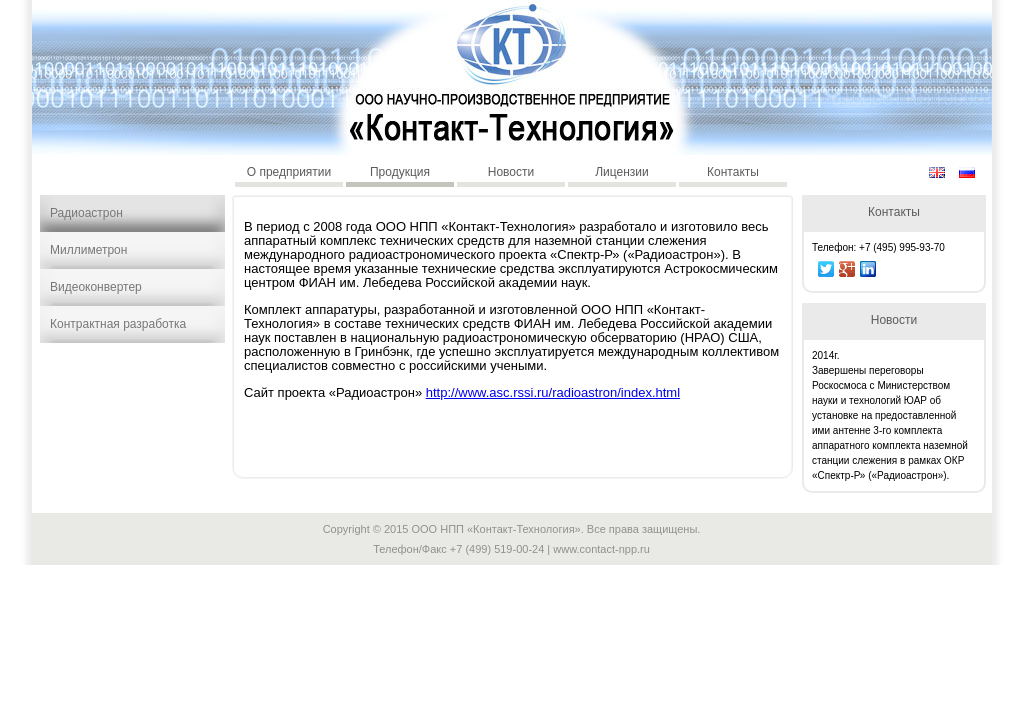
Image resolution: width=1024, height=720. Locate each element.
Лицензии (622, 172)
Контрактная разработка (118, 324)
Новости (511, 172)
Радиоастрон (86, 213)
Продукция (400, 172)
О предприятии (289, 172)
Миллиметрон (88, 250)
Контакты (733, 172)
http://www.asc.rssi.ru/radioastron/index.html (553, 392)
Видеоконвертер (96, 287)
